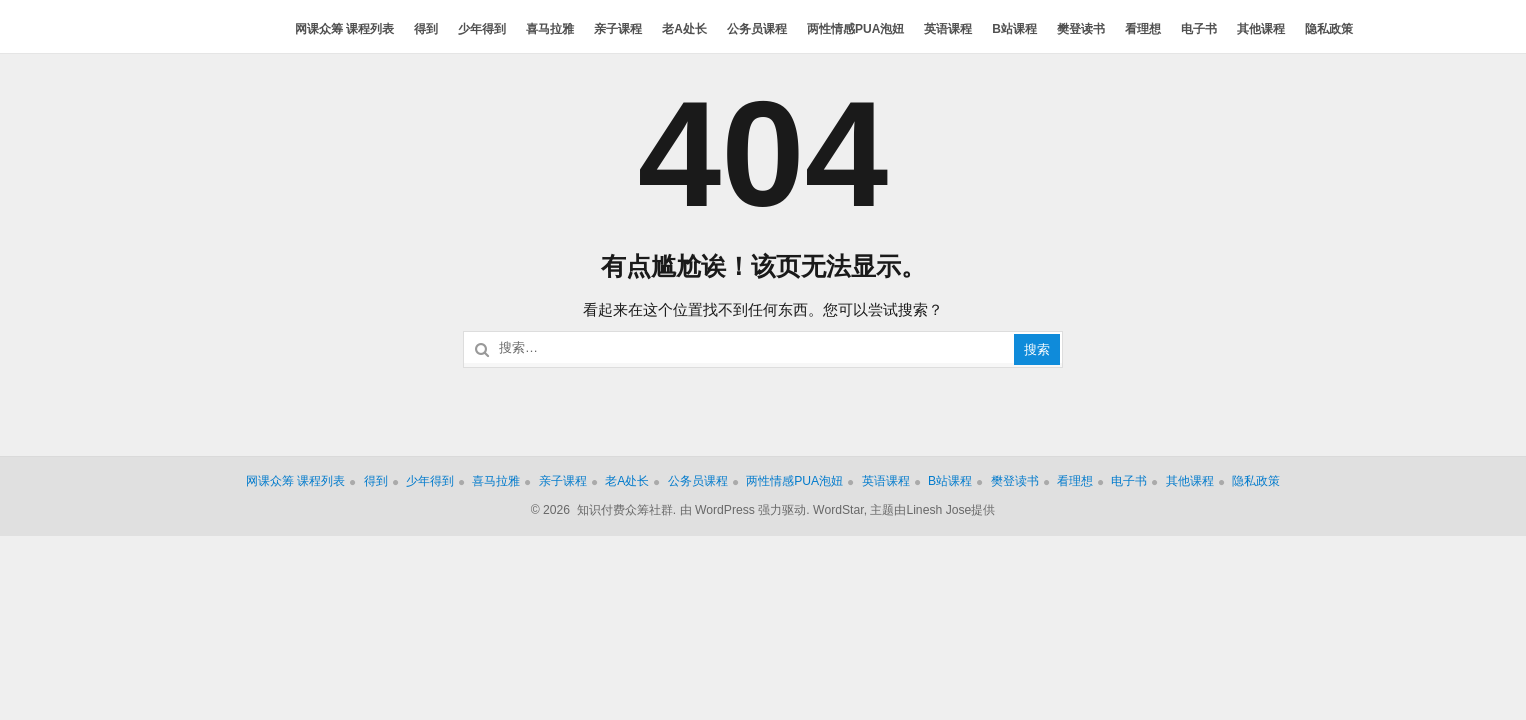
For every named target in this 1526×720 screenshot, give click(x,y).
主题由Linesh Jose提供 (932, 510)
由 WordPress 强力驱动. (745, 510)
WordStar (838, 510)
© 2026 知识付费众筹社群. (604, 510)
